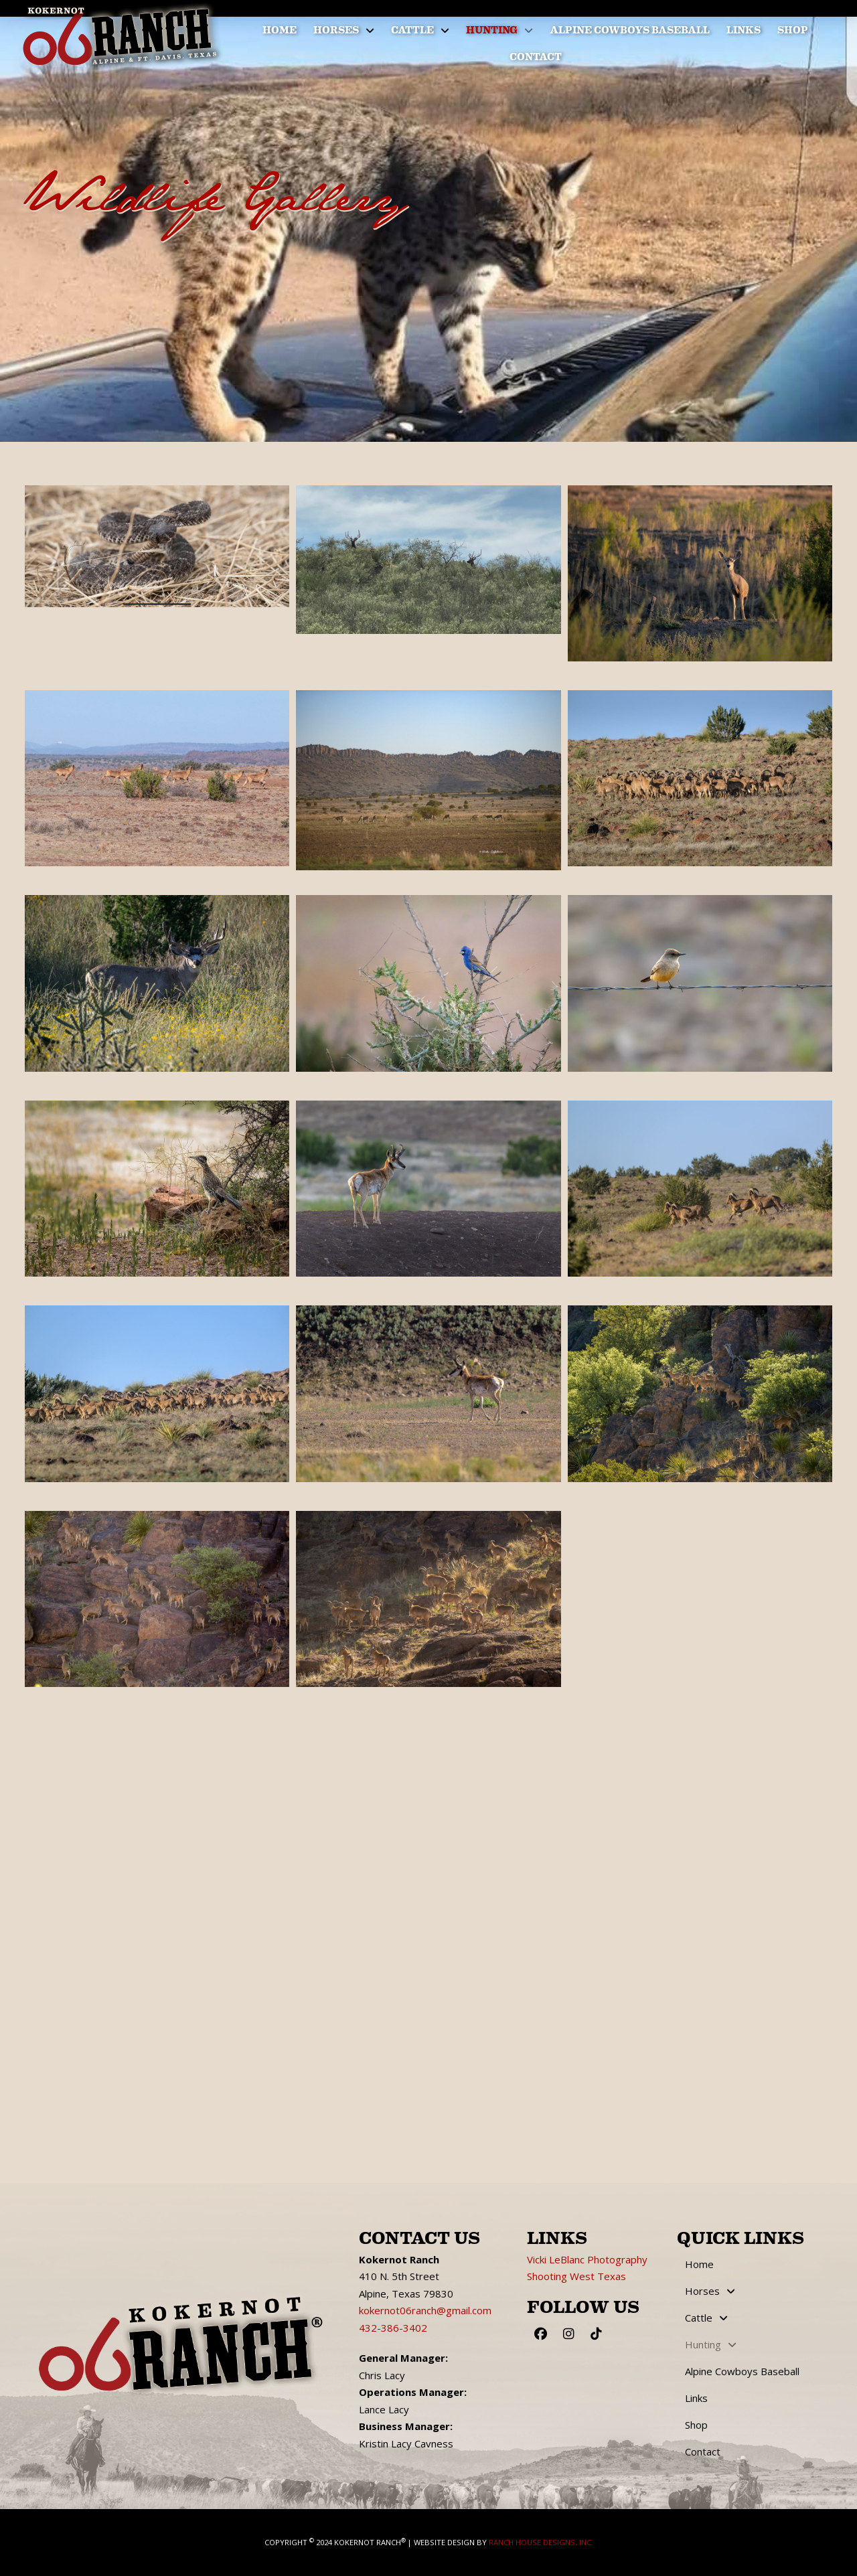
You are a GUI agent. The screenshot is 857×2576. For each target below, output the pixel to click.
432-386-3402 (393, 2327)
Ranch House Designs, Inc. (541, 2542)
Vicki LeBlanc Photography (587, 2259)
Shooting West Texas (576, 2276)
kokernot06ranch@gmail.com (425, 2310)
